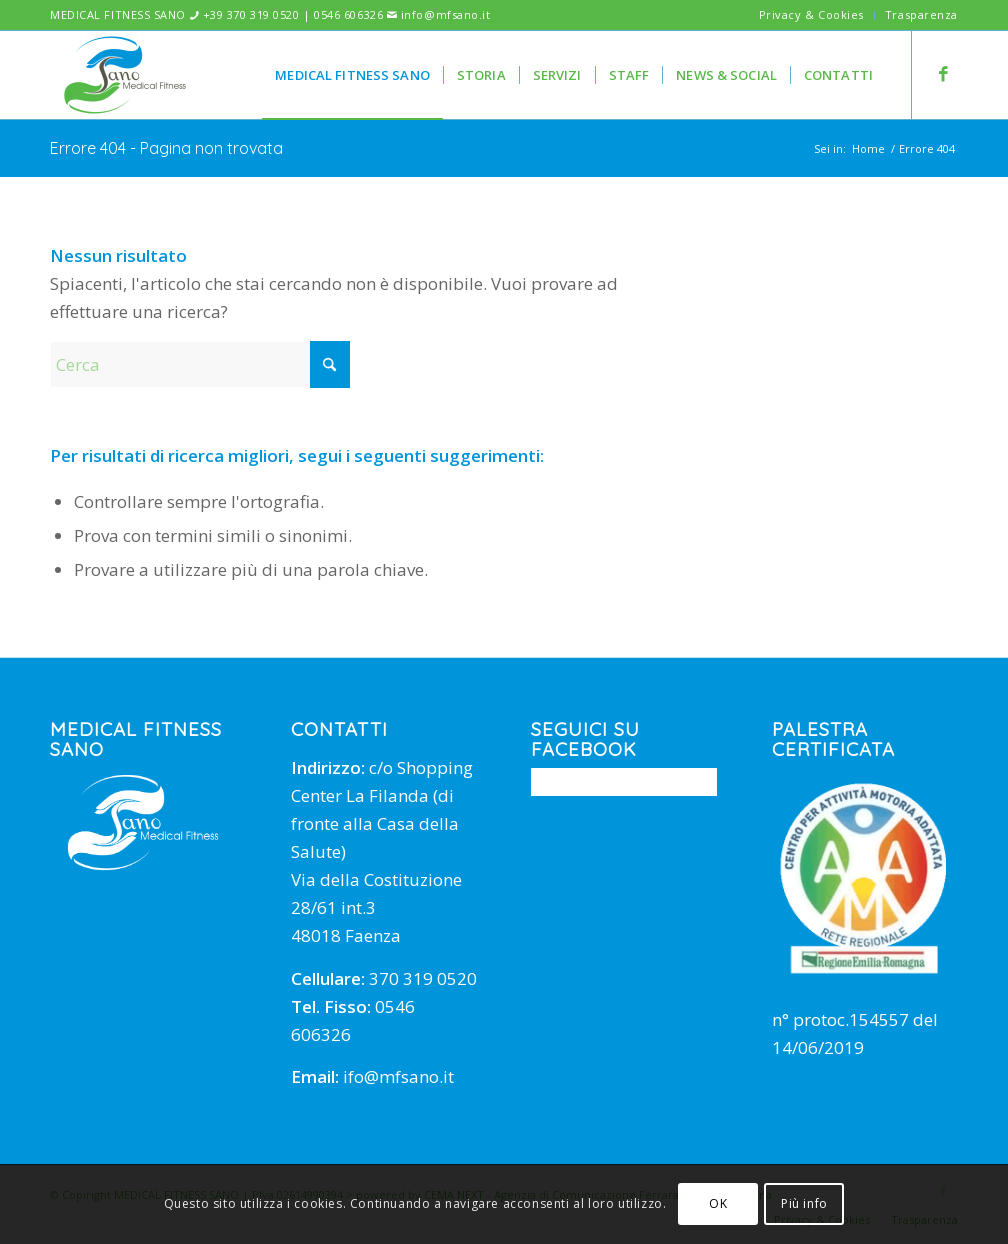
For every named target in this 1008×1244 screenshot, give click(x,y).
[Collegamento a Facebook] (943, 74)
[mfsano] (125, 75)
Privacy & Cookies (811, 14)
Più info (804, 1203)
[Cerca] (200, 364)
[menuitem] (812, 15)
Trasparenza (921, 14)
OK (718, 1203)
